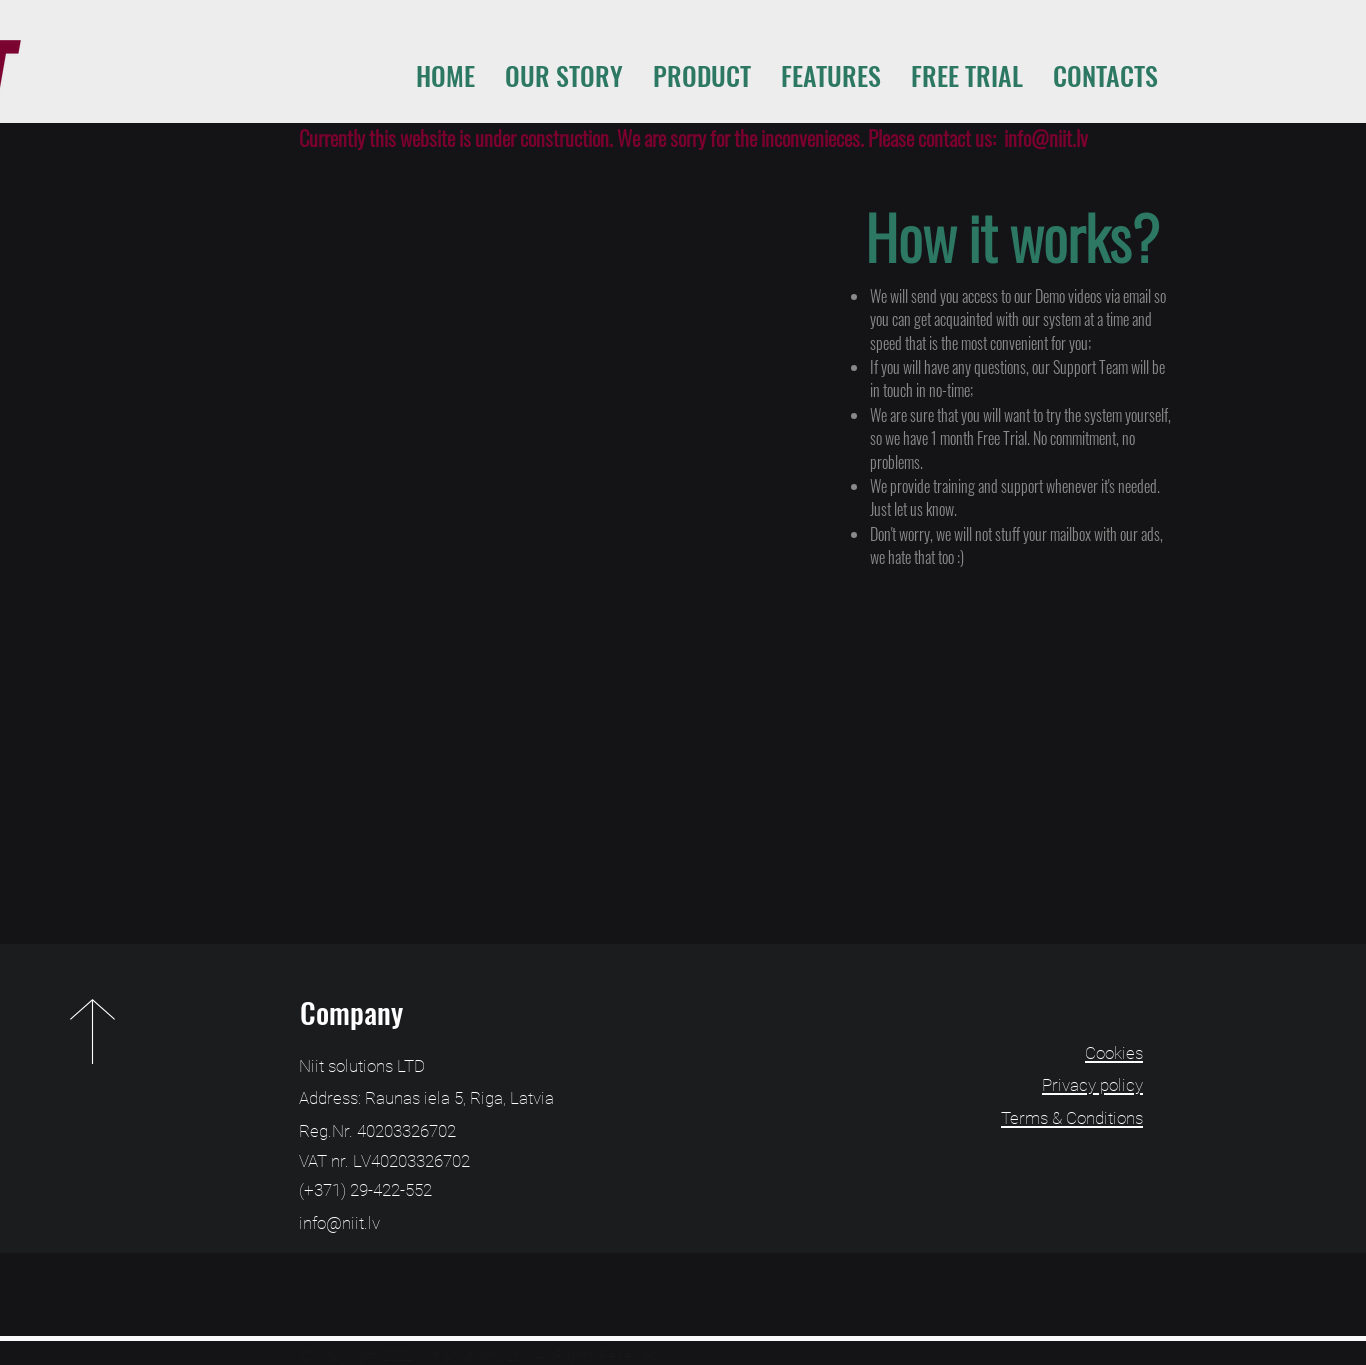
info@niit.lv (1046, 137)
